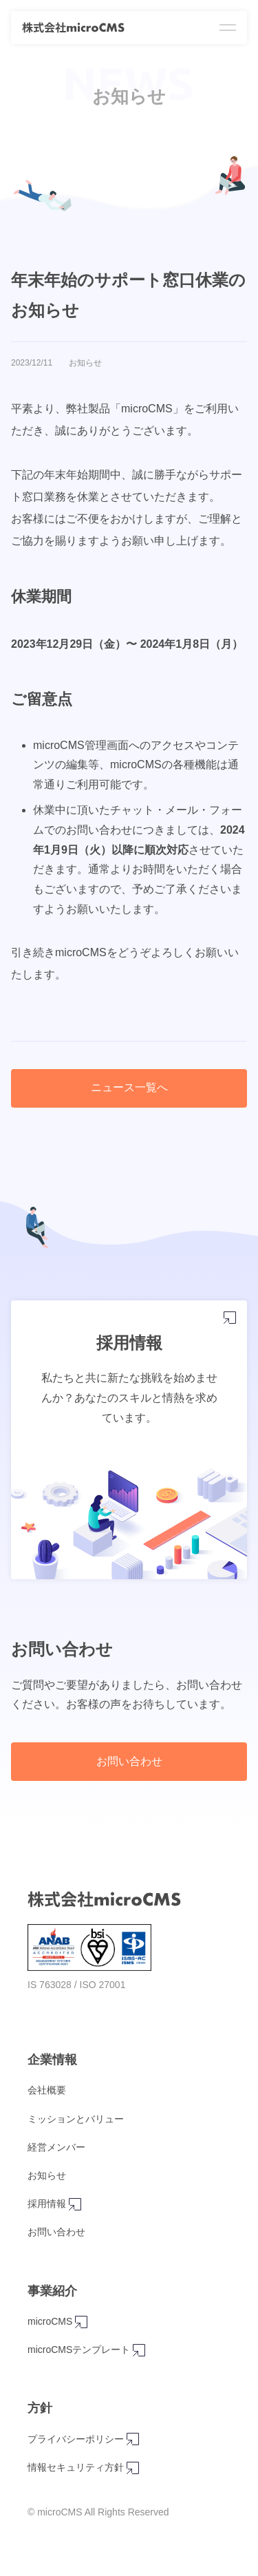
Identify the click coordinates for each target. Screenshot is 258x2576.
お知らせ (47, 2175)
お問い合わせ (129, 1761)
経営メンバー (56, 2147)
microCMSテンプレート (57, 2350)
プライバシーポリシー (55, 2439)
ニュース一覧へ (129, 1087)
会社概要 (47, 2089)
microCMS (57, 2322)
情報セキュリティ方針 (55, 2468)
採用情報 (52, 2204)
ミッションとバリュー (76, 2118)
